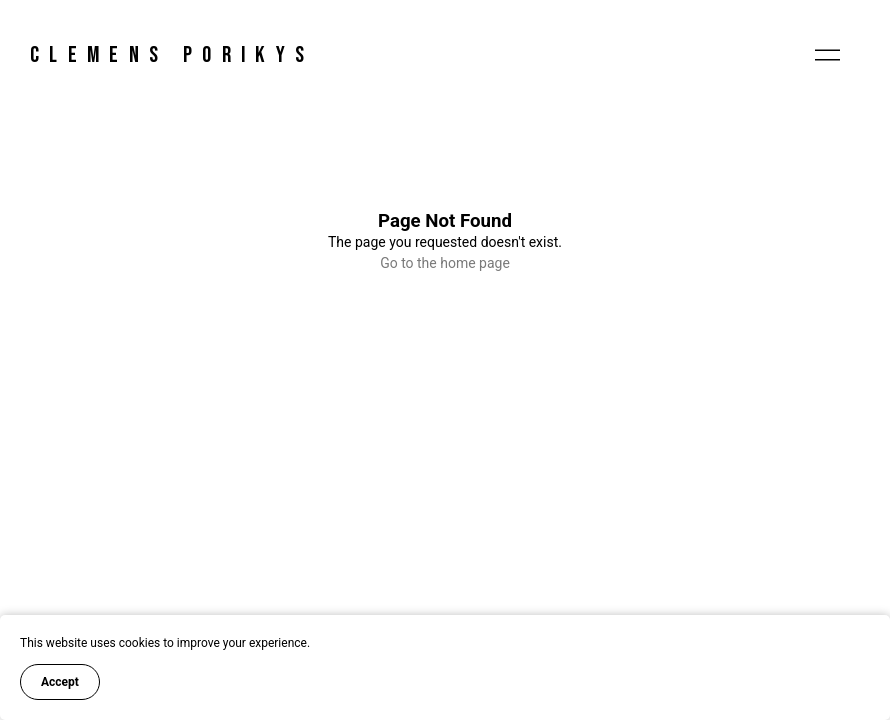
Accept (60, 682)
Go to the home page (445, 263)
